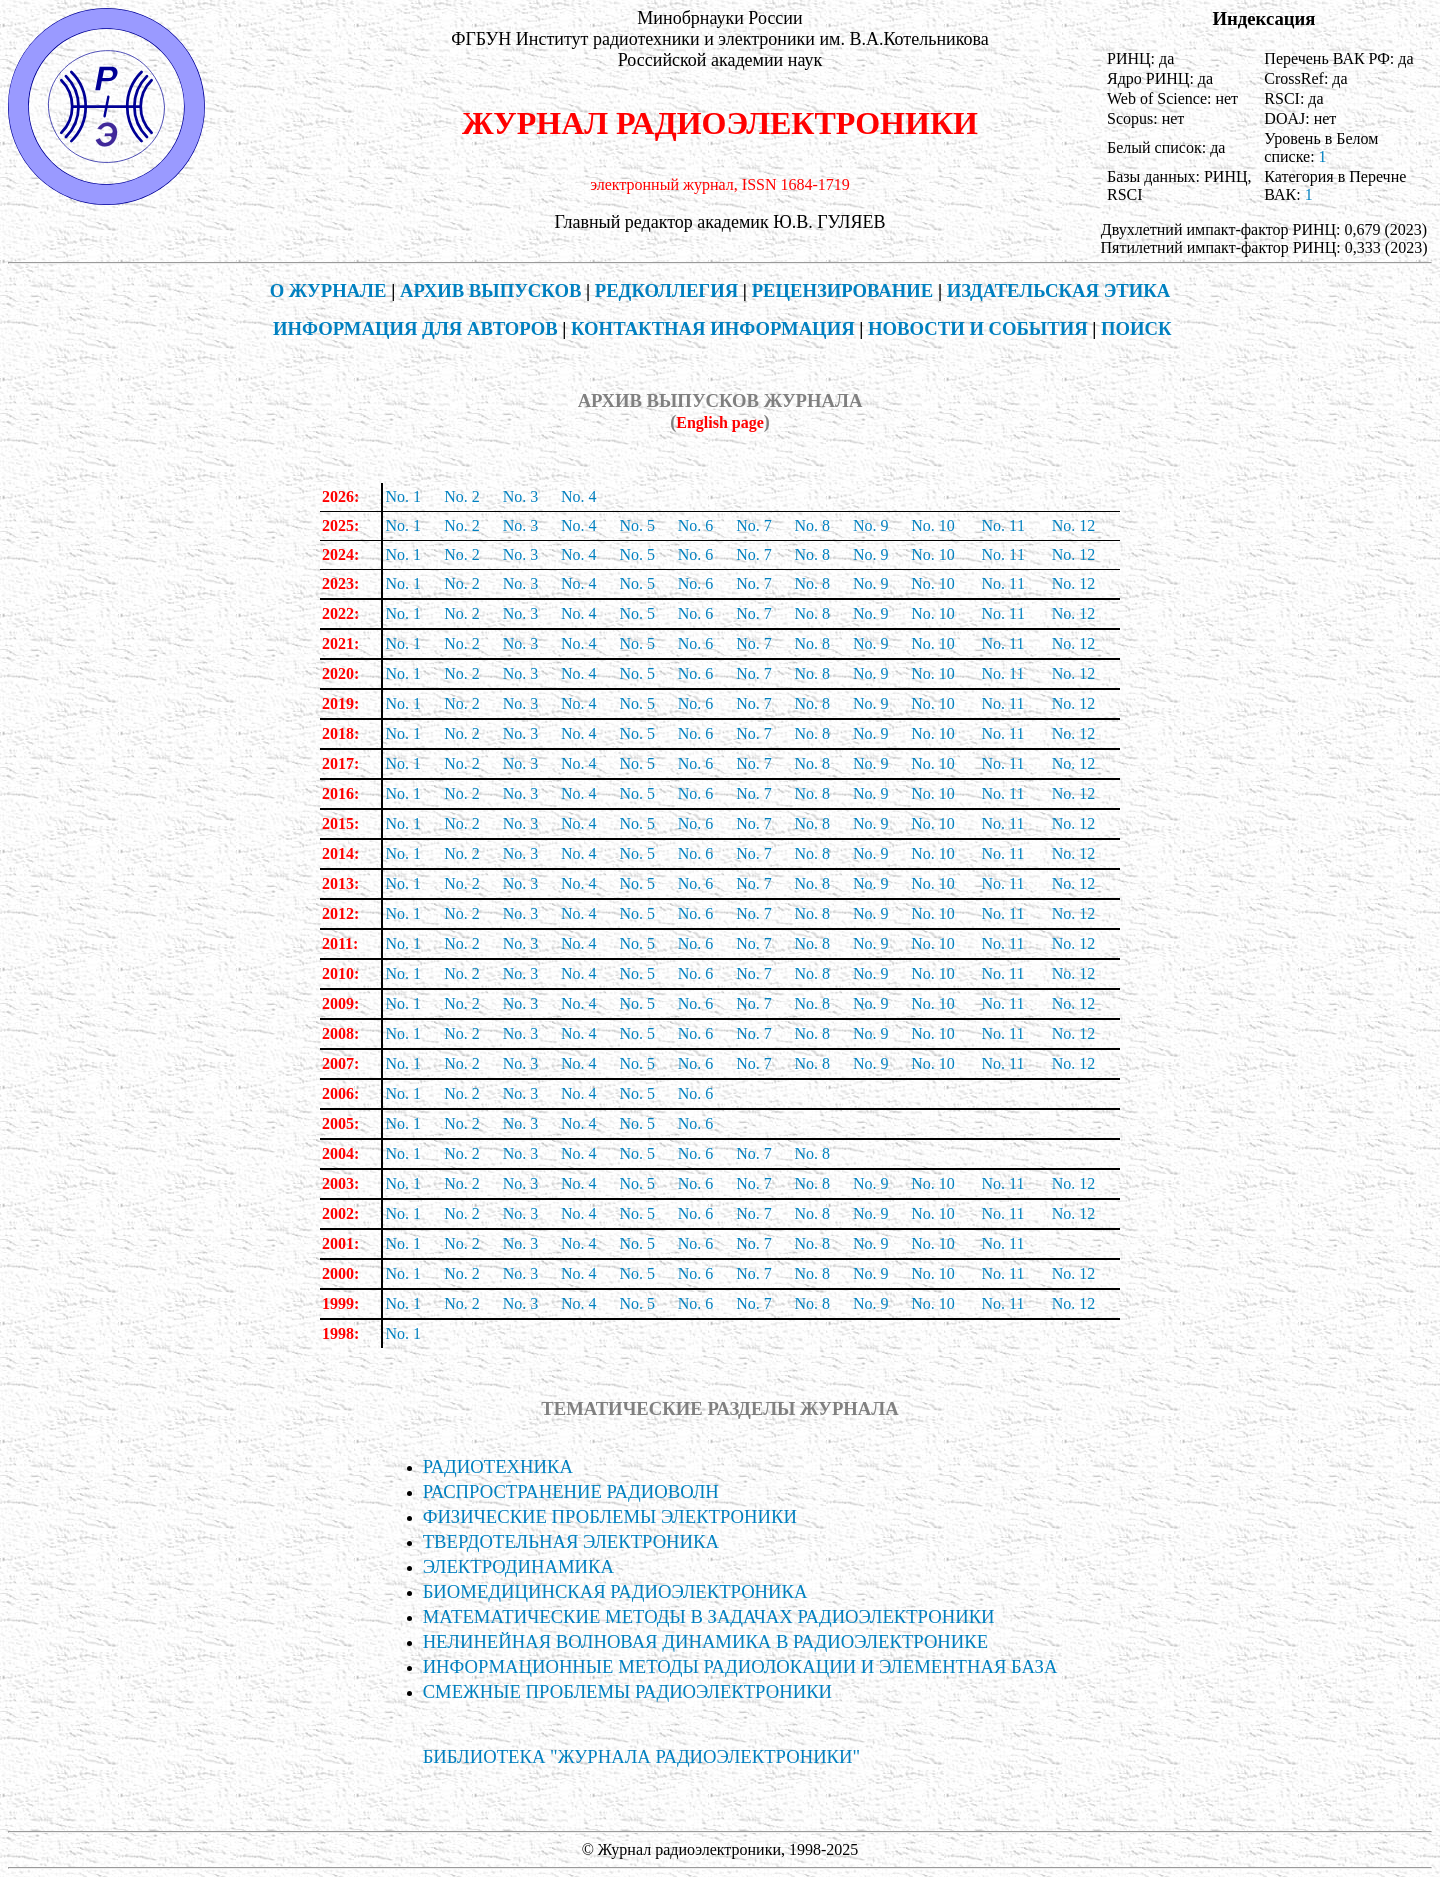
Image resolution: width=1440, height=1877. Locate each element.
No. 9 (871, 525)
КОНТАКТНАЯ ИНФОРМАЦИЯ (713, 328)
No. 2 (462, 496)
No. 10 (933, 525)
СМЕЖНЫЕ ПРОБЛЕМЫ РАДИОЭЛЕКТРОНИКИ (627, 1691)
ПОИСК (1136, 328)
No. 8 (813, 525)
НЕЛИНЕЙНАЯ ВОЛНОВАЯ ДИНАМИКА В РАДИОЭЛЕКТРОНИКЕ (706, 1641)
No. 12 (1074, 525)
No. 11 (1003, 643)
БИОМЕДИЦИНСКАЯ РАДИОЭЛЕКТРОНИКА (615, 1591)
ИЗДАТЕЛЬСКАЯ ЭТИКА (1059, 290)
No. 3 (521, 496)
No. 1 (403, 496)
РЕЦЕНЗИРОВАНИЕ (843, 290)
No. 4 (579, 496)
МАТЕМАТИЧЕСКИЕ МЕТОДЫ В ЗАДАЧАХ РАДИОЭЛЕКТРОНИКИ (709, 1616)
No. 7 (754, 525)
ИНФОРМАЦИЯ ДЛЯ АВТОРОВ (415, 328)
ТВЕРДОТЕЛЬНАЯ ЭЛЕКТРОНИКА (571, 1541)
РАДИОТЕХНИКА (498, 1466)
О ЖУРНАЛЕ (328, 290)
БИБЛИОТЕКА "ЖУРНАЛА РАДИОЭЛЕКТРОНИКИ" (642, 1756)
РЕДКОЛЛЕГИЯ (666, 290)
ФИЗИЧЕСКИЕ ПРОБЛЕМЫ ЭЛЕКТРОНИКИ (610, 1516)
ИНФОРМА (740, 1666)
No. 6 (696, 525)
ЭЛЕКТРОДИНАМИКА (518, 1566)
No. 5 (637, 525)
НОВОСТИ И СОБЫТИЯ (978, 328)
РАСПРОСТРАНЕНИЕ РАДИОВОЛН (571, 1491)
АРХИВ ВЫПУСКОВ (490, 290)
